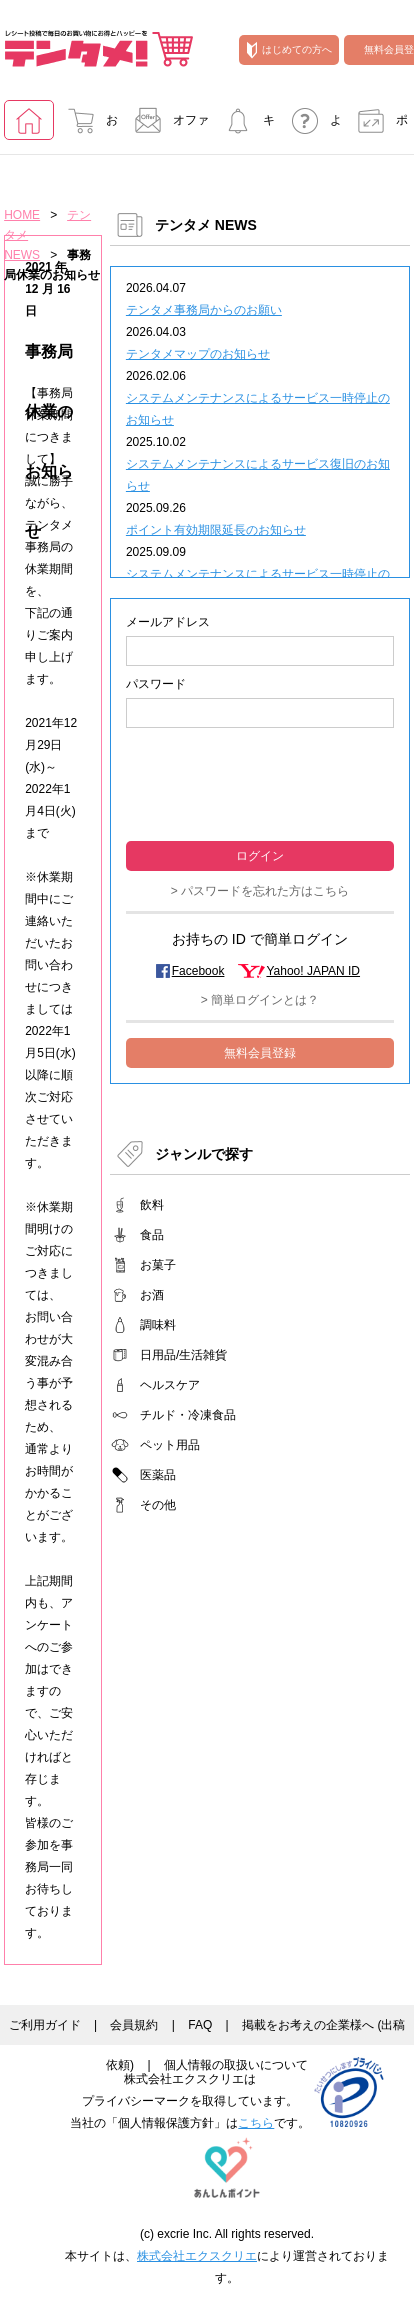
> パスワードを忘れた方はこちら (260, 891)
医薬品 (158, 1475)
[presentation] (260, 782)
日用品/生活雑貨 (183, 1355)
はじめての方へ (289, 50)
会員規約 (134, 2025)
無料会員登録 (260, 1053)
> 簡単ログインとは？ (260, 1000)
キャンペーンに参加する (244, 126)
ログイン (260, 856)
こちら (256, 2123)
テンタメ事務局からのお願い (204, 310)
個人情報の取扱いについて (236, 2065)
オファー (166, 126)
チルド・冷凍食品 (188, 1415)
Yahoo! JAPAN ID (313, 971)
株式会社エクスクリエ (197, 2256)
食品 (152, 1235)
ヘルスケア (170, 1385)
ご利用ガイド (45, 2025)
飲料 (152, 1205)
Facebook (198, 971)
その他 (158, 1505)
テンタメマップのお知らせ (198, 354)
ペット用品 (170, 1445)
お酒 (152, 1295)
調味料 (158, 1325)
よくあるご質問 (311, 126)
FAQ (200, 2025)
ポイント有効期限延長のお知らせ (216, 530)
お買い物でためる (87, 126)
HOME (22, 215)
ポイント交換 (377, 126)
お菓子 (158, 1265)
